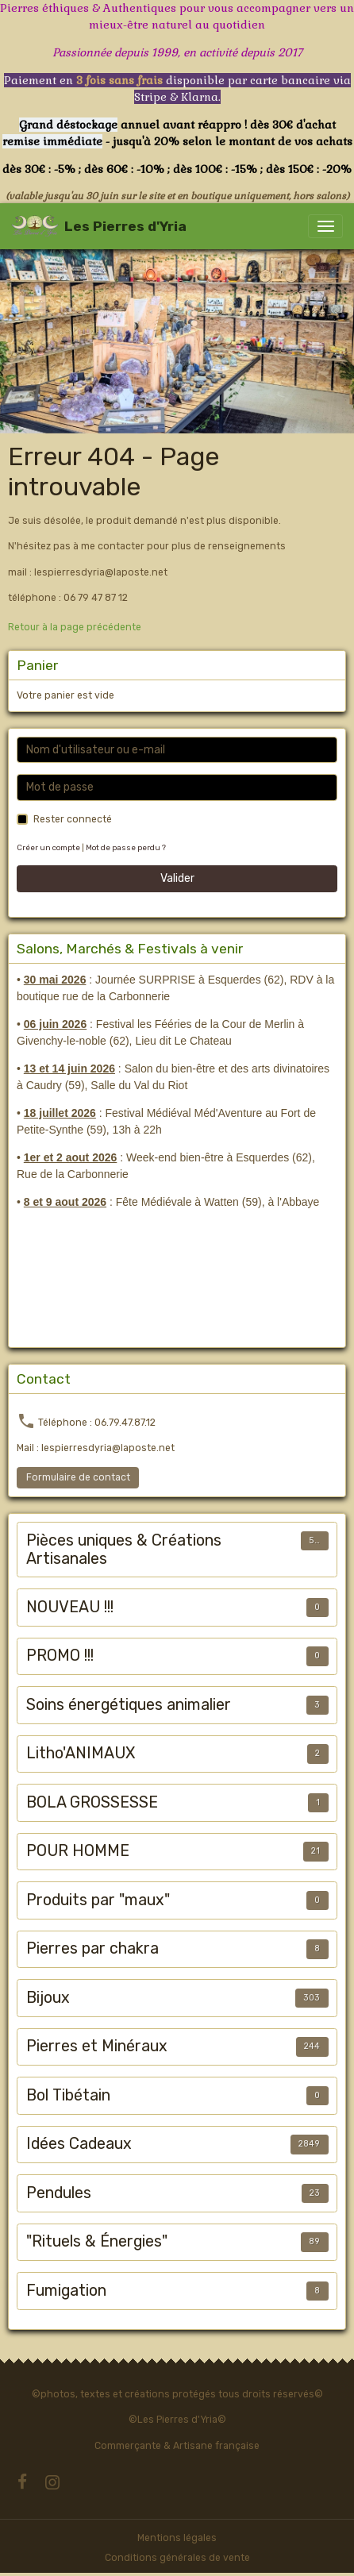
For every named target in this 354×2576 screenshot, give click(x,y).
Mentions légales (177, 2537)
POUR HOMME (77, 1851)
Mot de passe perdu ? (126, 847)
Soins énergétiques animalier (128, 1705)
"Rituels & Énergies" (96, 2241)
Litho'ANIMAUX (80, 1753)
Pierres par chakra (92, 1948)
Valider (177, 878)
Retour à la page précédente (74, 627)
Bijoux (48, 1998)
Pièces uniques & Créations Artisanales (123, 1550)
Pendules (58, 2193)
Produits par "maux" (98, 1900)
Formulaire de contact (78, 1477)
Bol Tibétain (68, 2095)
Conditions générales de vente (177, 2557)
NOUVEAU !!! (70, 1607)
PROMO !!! (60, 1655)
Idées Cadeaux (79, 2144)
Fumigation (66, 2290)
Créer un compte (48, 847)
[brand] (99, 226)
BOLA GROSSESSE (92, 1802)
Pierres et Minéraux (96, 2046)
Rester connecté (72, 819)
